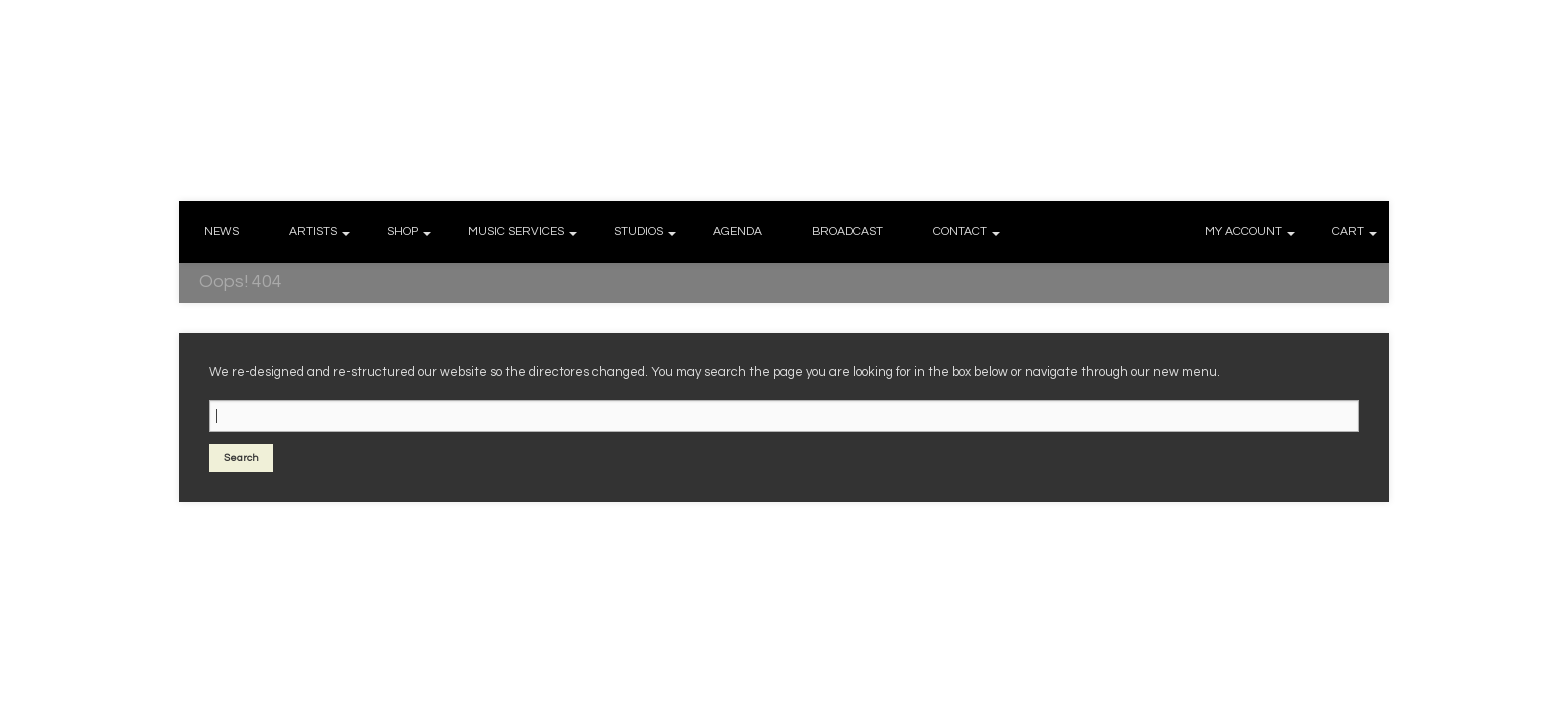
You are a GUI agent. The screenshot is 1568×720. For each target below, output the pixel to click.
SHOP (402, 231)
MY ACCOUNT (1243, 231)
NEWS (221, 231)
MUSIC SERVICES (516, 231)
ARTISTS (313, 231)
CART (1348, 231)
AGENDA (737, 231)
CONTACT (960, 231)
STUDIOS (638, 231)
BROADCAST (847, 231)
